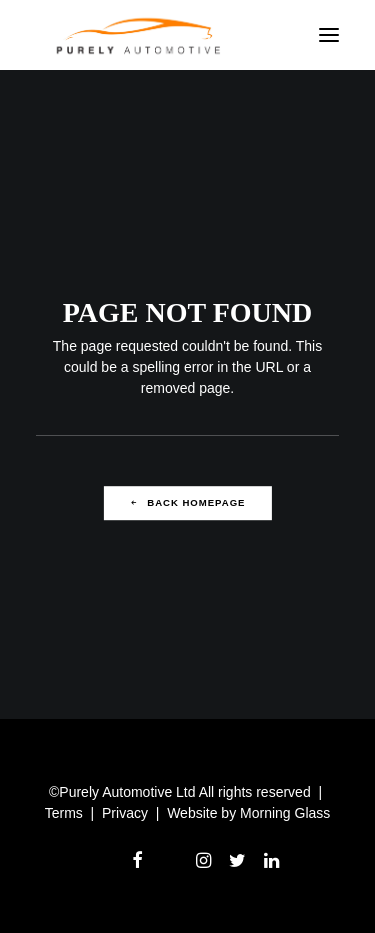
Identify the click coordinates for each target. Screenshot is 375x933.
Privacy (125, 813)
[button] (329, 35)
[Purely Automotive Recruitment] (139, 35)
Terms (64, 813)
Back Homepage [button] (188, 502)
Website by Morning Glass (248, 813)
